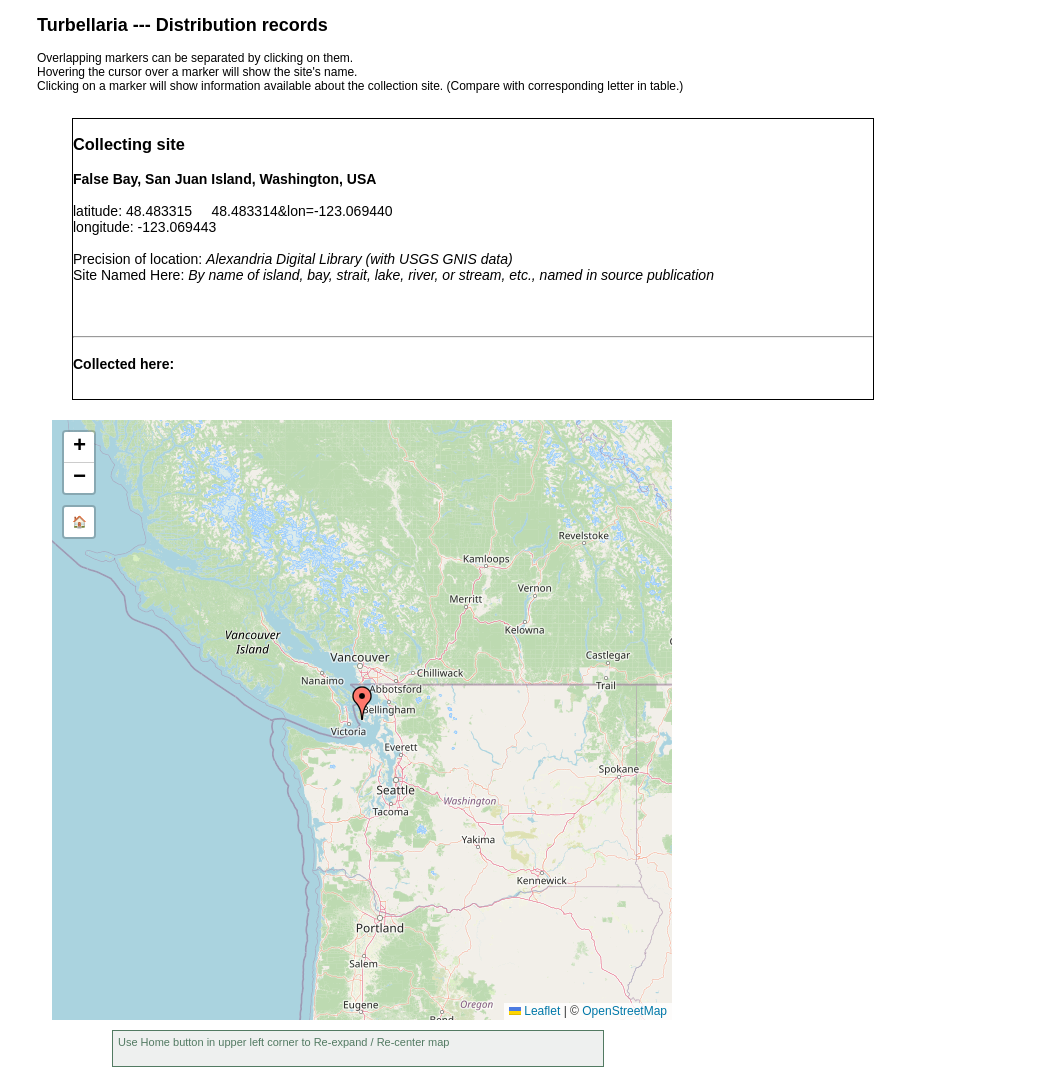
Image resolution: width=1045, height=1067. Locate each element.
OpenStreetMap (624, 1011)
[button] (362, 703)
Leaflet (534, 1011)
